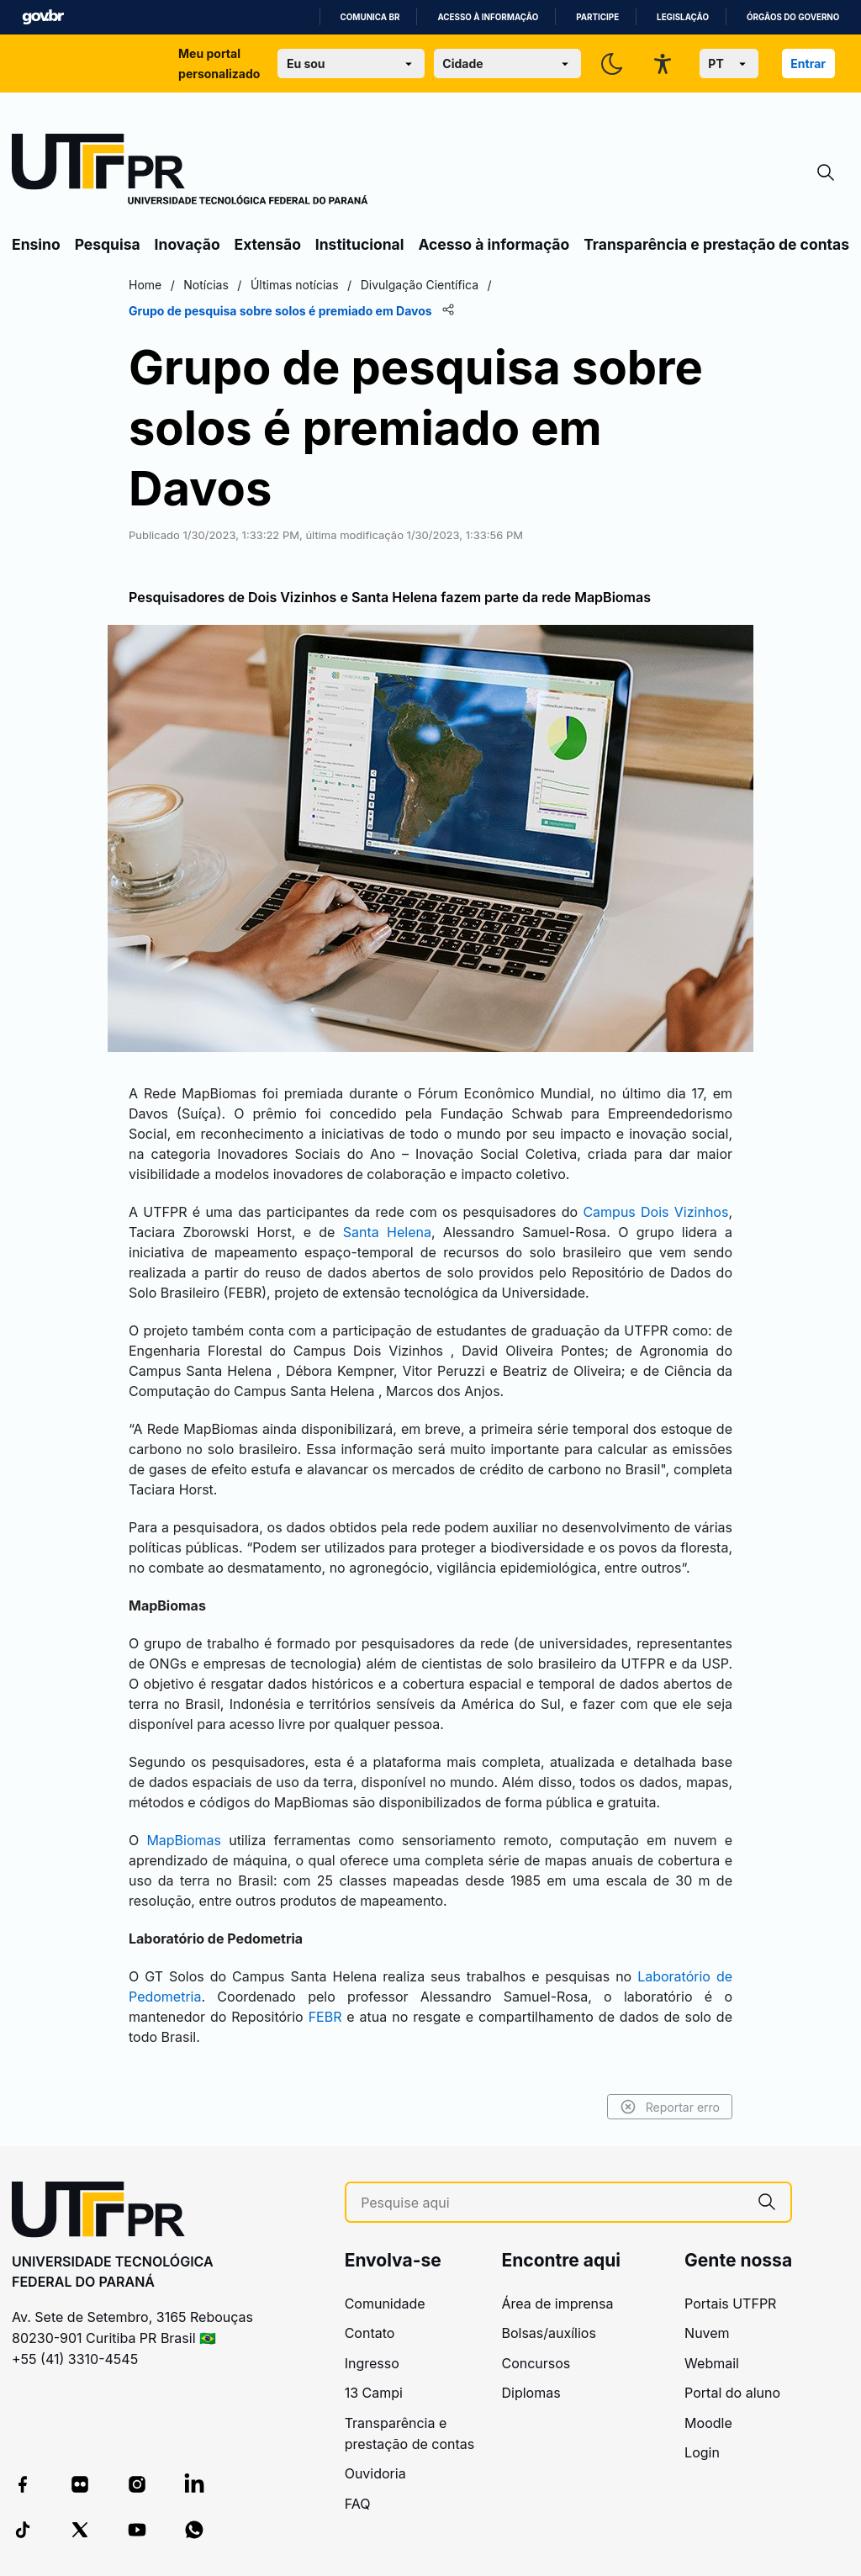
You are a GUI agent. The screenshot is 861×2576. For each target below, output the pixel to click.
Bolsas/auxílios (548, 2333)
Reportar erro (670, 2106)
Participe (597, 17)
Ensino (36, 244)
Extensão (268, 244)
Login (702, 2452)
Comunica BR (370, 17)
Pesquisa (107, 244)
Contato (370, 2333)
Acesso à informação (487, 17)
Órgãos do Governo (793, 17)
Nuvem (707, 2333)
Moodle (708, 2423)
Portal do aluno (732, 2392)
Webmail (711, 2363)
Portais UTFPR (730, 2303)
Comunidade (385, 2303)
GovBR (43, 17)
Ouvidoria (375, 2473)
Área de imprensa (557, 2303)
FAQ (358, 2503)
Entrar (808, 63)
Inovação (187, 244)
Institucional (359, 244)
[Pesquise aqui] (552, 2203)
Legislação (683, 17)
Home (145, 285)
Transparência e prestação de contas (716, 244)
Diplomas (530, 2392)
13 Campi (374, 2392)
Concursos (535, 2363)
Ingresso (372, 2363)
